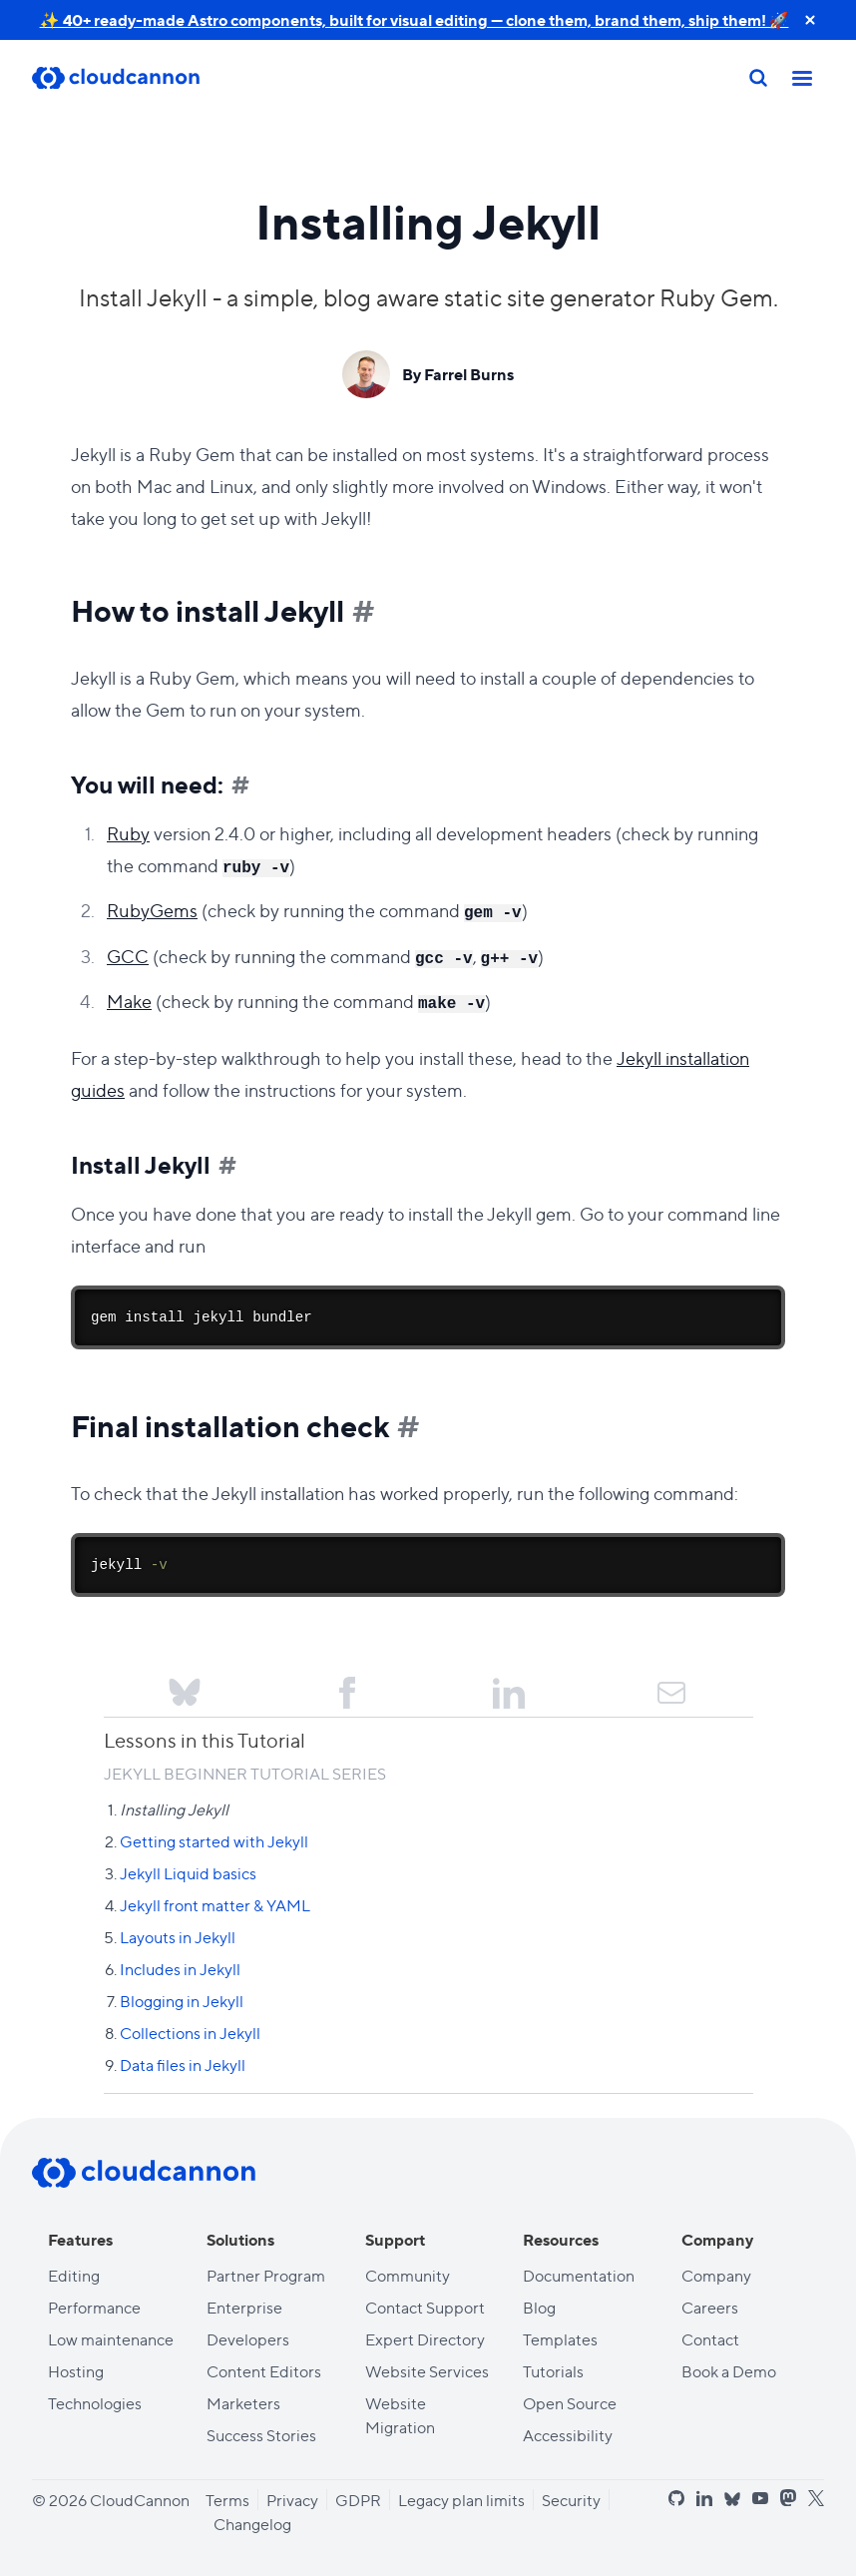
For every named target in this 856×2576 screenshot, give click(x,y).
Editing (74, 2275)
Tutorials (553, 2370)
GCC (128, 955)
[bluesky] (732, 2499)
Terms (227, 2499)
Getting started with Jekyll (214, 1840)
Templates (560, 2338)
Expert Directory (425, 2338)
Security (571, 2499)
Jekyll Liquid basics (188, 1872)
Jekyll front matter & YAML (215, 1904)
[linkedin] (704, 2498)
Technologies (95, 2402)
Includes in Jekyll (180, 1968)
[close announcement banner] (810, 20)
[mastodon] (788, 2497)
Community (407, 2275)
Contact (710, 2338)
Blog (539, 2307)
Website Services (427, 2370)
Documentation (579, 2275)
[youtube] (760, 2498)
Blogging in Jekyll (181, 2000)
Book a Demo (728, 2370)
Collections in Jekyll (190, 2032)
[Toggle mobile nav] (802, 78)
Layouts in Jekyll (177, 1936)
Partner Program (266, 2275)
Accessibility (568, 2434)
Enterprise (244, 2307)
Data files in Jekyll (182, 2064)
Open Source (570, 2402)
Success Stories (261, 2434)
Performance (94, 2307)
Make (129, 1000)
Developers (248, 2338)
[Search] (758, 78)
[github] (676, 2498)
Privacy (292, 2499)
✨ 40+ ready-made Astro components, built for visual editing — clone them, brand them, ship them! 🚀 (414, 19)
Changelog (252, 2523)
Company (716, 2275)
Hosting (76, 2370)
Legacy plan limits (461, 2499)
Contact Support (425, 2307)
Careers (709, 2307)
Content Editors (264, 2370)
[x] (816, 2498)
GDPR (358, 2499)
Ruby (128, 832)
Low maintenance (111, 2338)
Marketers (243, 2402)
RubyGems (152, 909)
